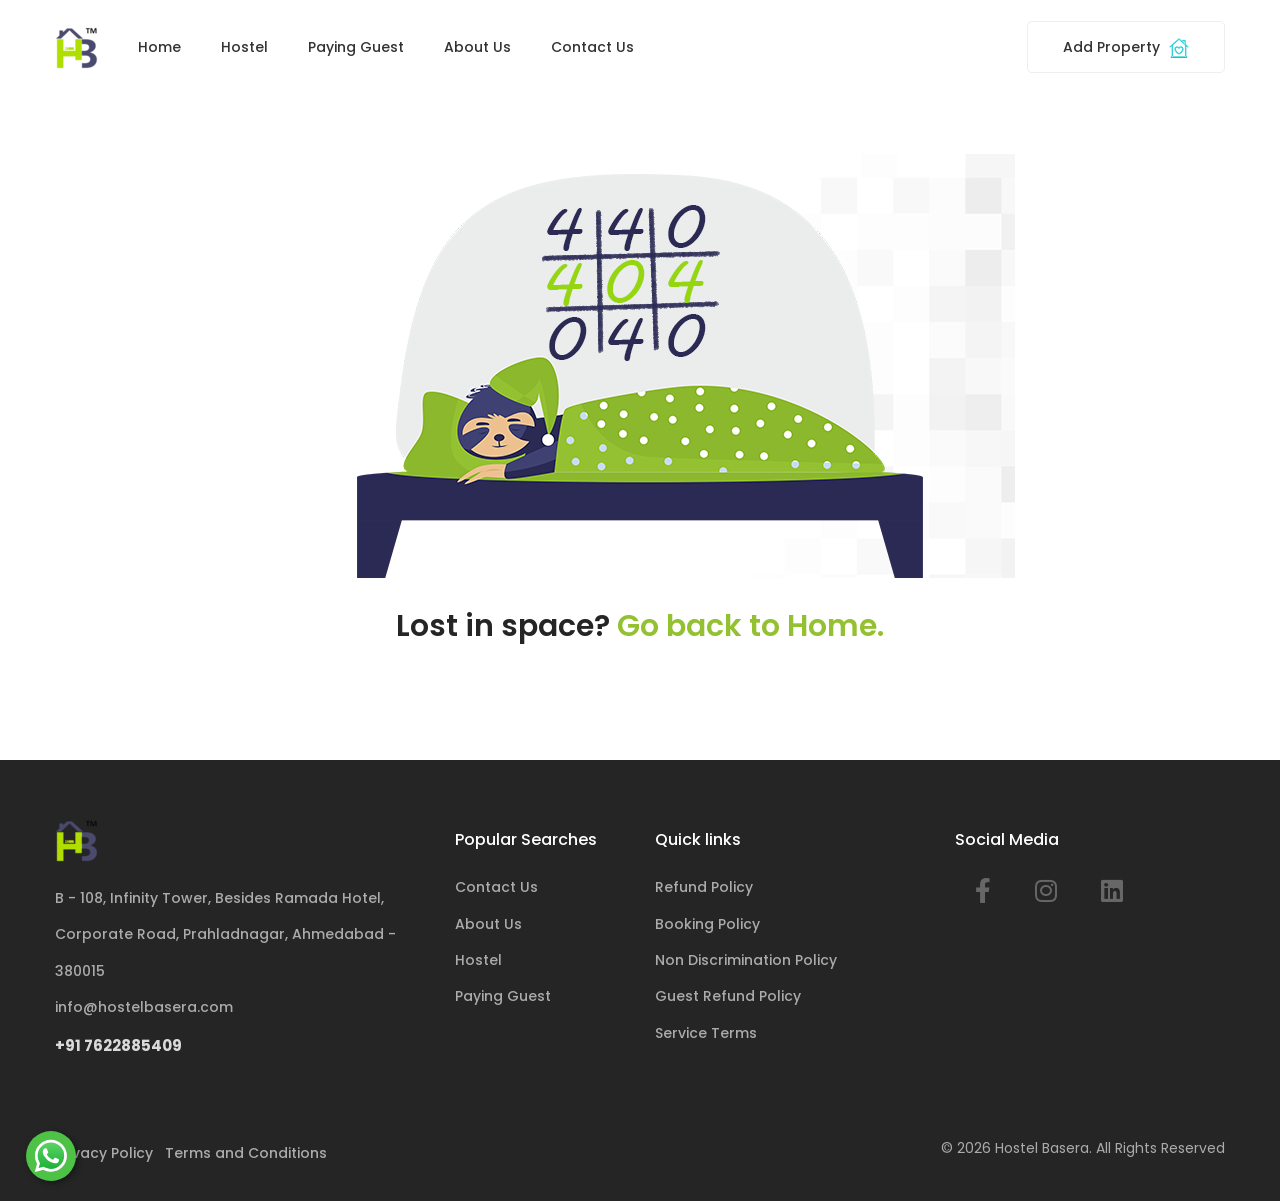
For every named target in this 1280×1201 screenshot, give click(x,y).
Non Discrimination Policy (746, 960)
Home (159, 47)
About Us (477, 47)
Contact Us (592, 47)
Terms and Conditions (246, 1153)
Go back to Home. (750, 626)
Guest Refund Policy (728, 996)
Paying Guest (356, 47)
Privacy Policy (104, 1153)
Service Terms (706, 1033)
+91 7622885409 (118, 1045)
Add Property (1126, 47)
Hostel (244, 47)
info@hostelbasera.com (144, 1007)
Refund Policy (704, 887)
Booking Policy (707, 924)
